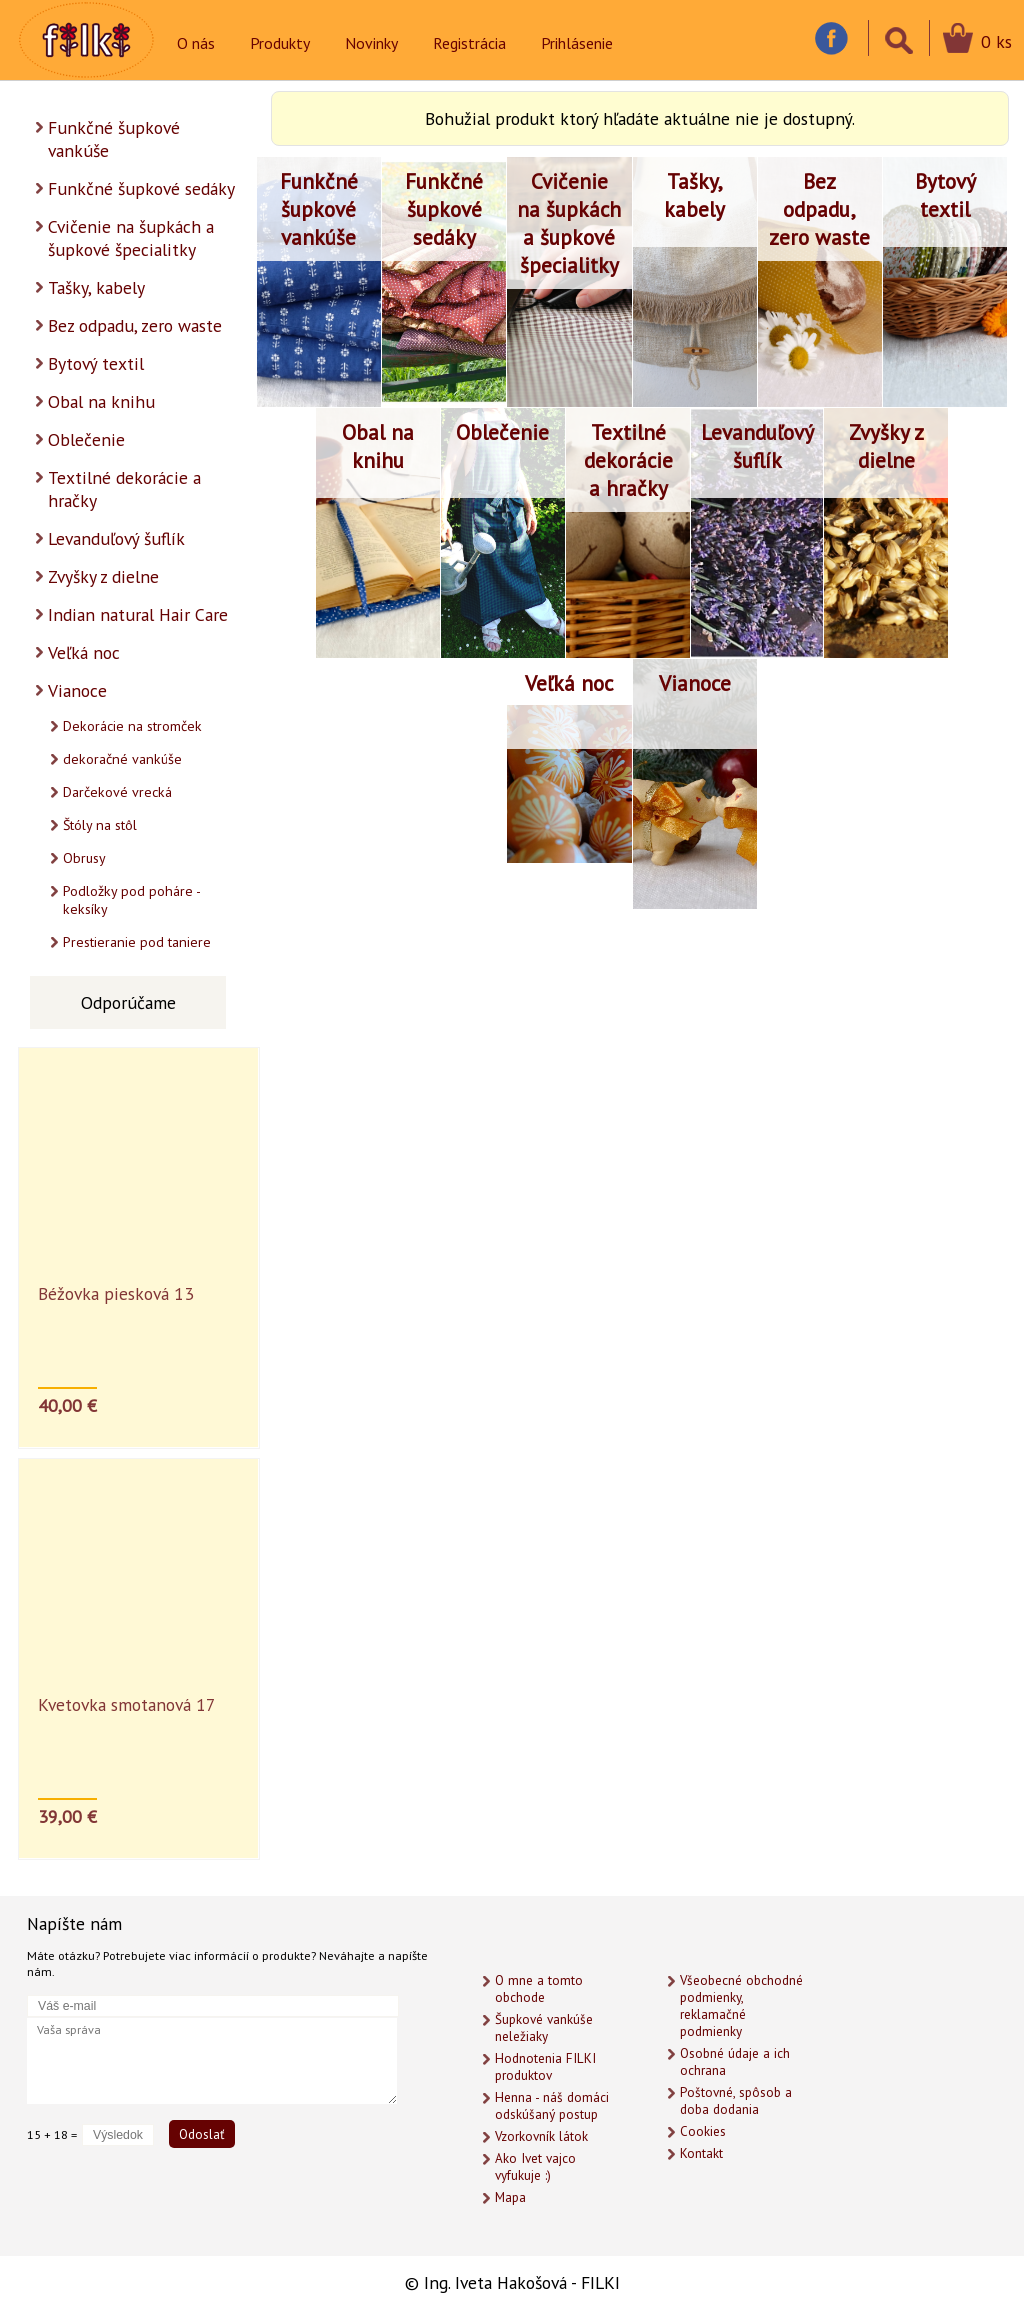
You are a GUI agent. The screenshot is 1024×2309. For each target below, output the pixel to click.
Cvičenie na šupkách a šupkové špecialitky (131, 238)
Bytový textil (96, 363)
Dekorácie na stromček (132, 726)
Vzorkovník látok (541, 2136)
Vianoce (77, 690)
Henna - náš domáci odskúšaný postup (552, 2106)
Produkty (280, 43)
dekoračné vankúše (122, 759)
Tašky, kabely (96, 287)
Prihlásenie (577, 43)
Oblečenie (86, 439)
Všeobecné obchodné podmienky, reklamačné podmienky (741, 2006)
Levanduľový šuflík (116, 538)
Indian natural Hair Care (138, 614)
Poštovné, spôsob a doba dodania (736, 2101)
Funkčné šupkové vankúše (114, 139)
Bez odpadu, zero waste (135, 325)
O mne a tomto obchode (539, 1989)
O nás (196, 43)
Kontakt (701, 2153)
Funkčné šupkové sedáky (141, 188)
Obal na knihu (101, 401)
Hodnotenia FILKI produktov (545, 2067)
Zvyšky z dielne (103, 576)
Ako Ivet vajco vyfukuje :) (535, 2167)
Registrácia (469, 43)
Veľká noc (84, 652)
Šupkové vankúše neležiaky (544, 2028)
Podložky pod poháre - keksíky (132, 900)
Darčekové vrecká (117, 792)
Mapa (510, 2197)
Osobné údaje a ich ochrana (735, 2062)
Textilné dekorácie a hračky (124, 489)
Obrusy (84, 858)
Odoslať (202, 2134)
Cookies (703, 2131)
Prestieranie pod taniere (137, 942)
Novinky (371, 43)
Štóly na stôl (100, 825)
